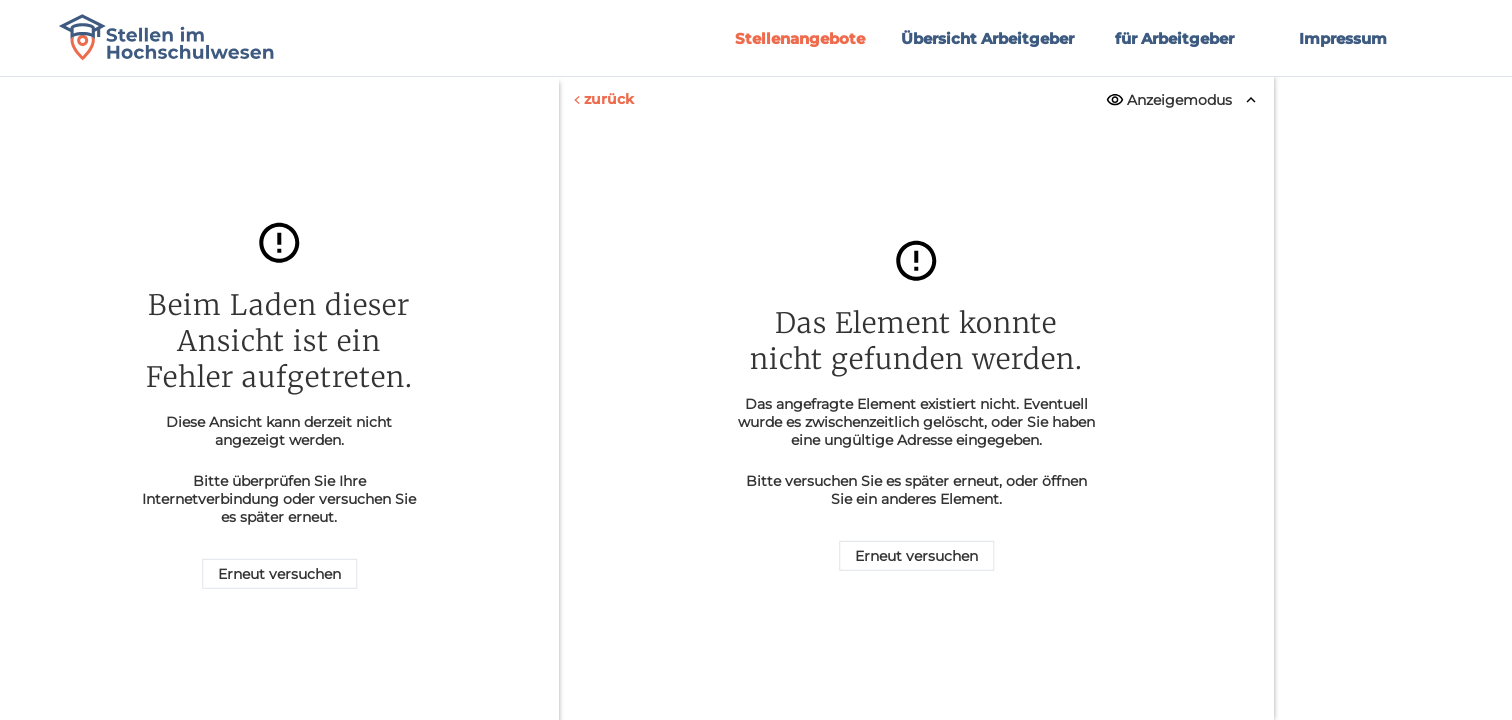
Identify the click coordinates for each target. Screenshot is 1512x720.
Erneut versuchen (279, 574)
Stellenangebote (800, 38)
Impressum (1343, 38)
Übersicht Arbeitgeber (987, 38)
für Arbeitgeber (1174, 38)
